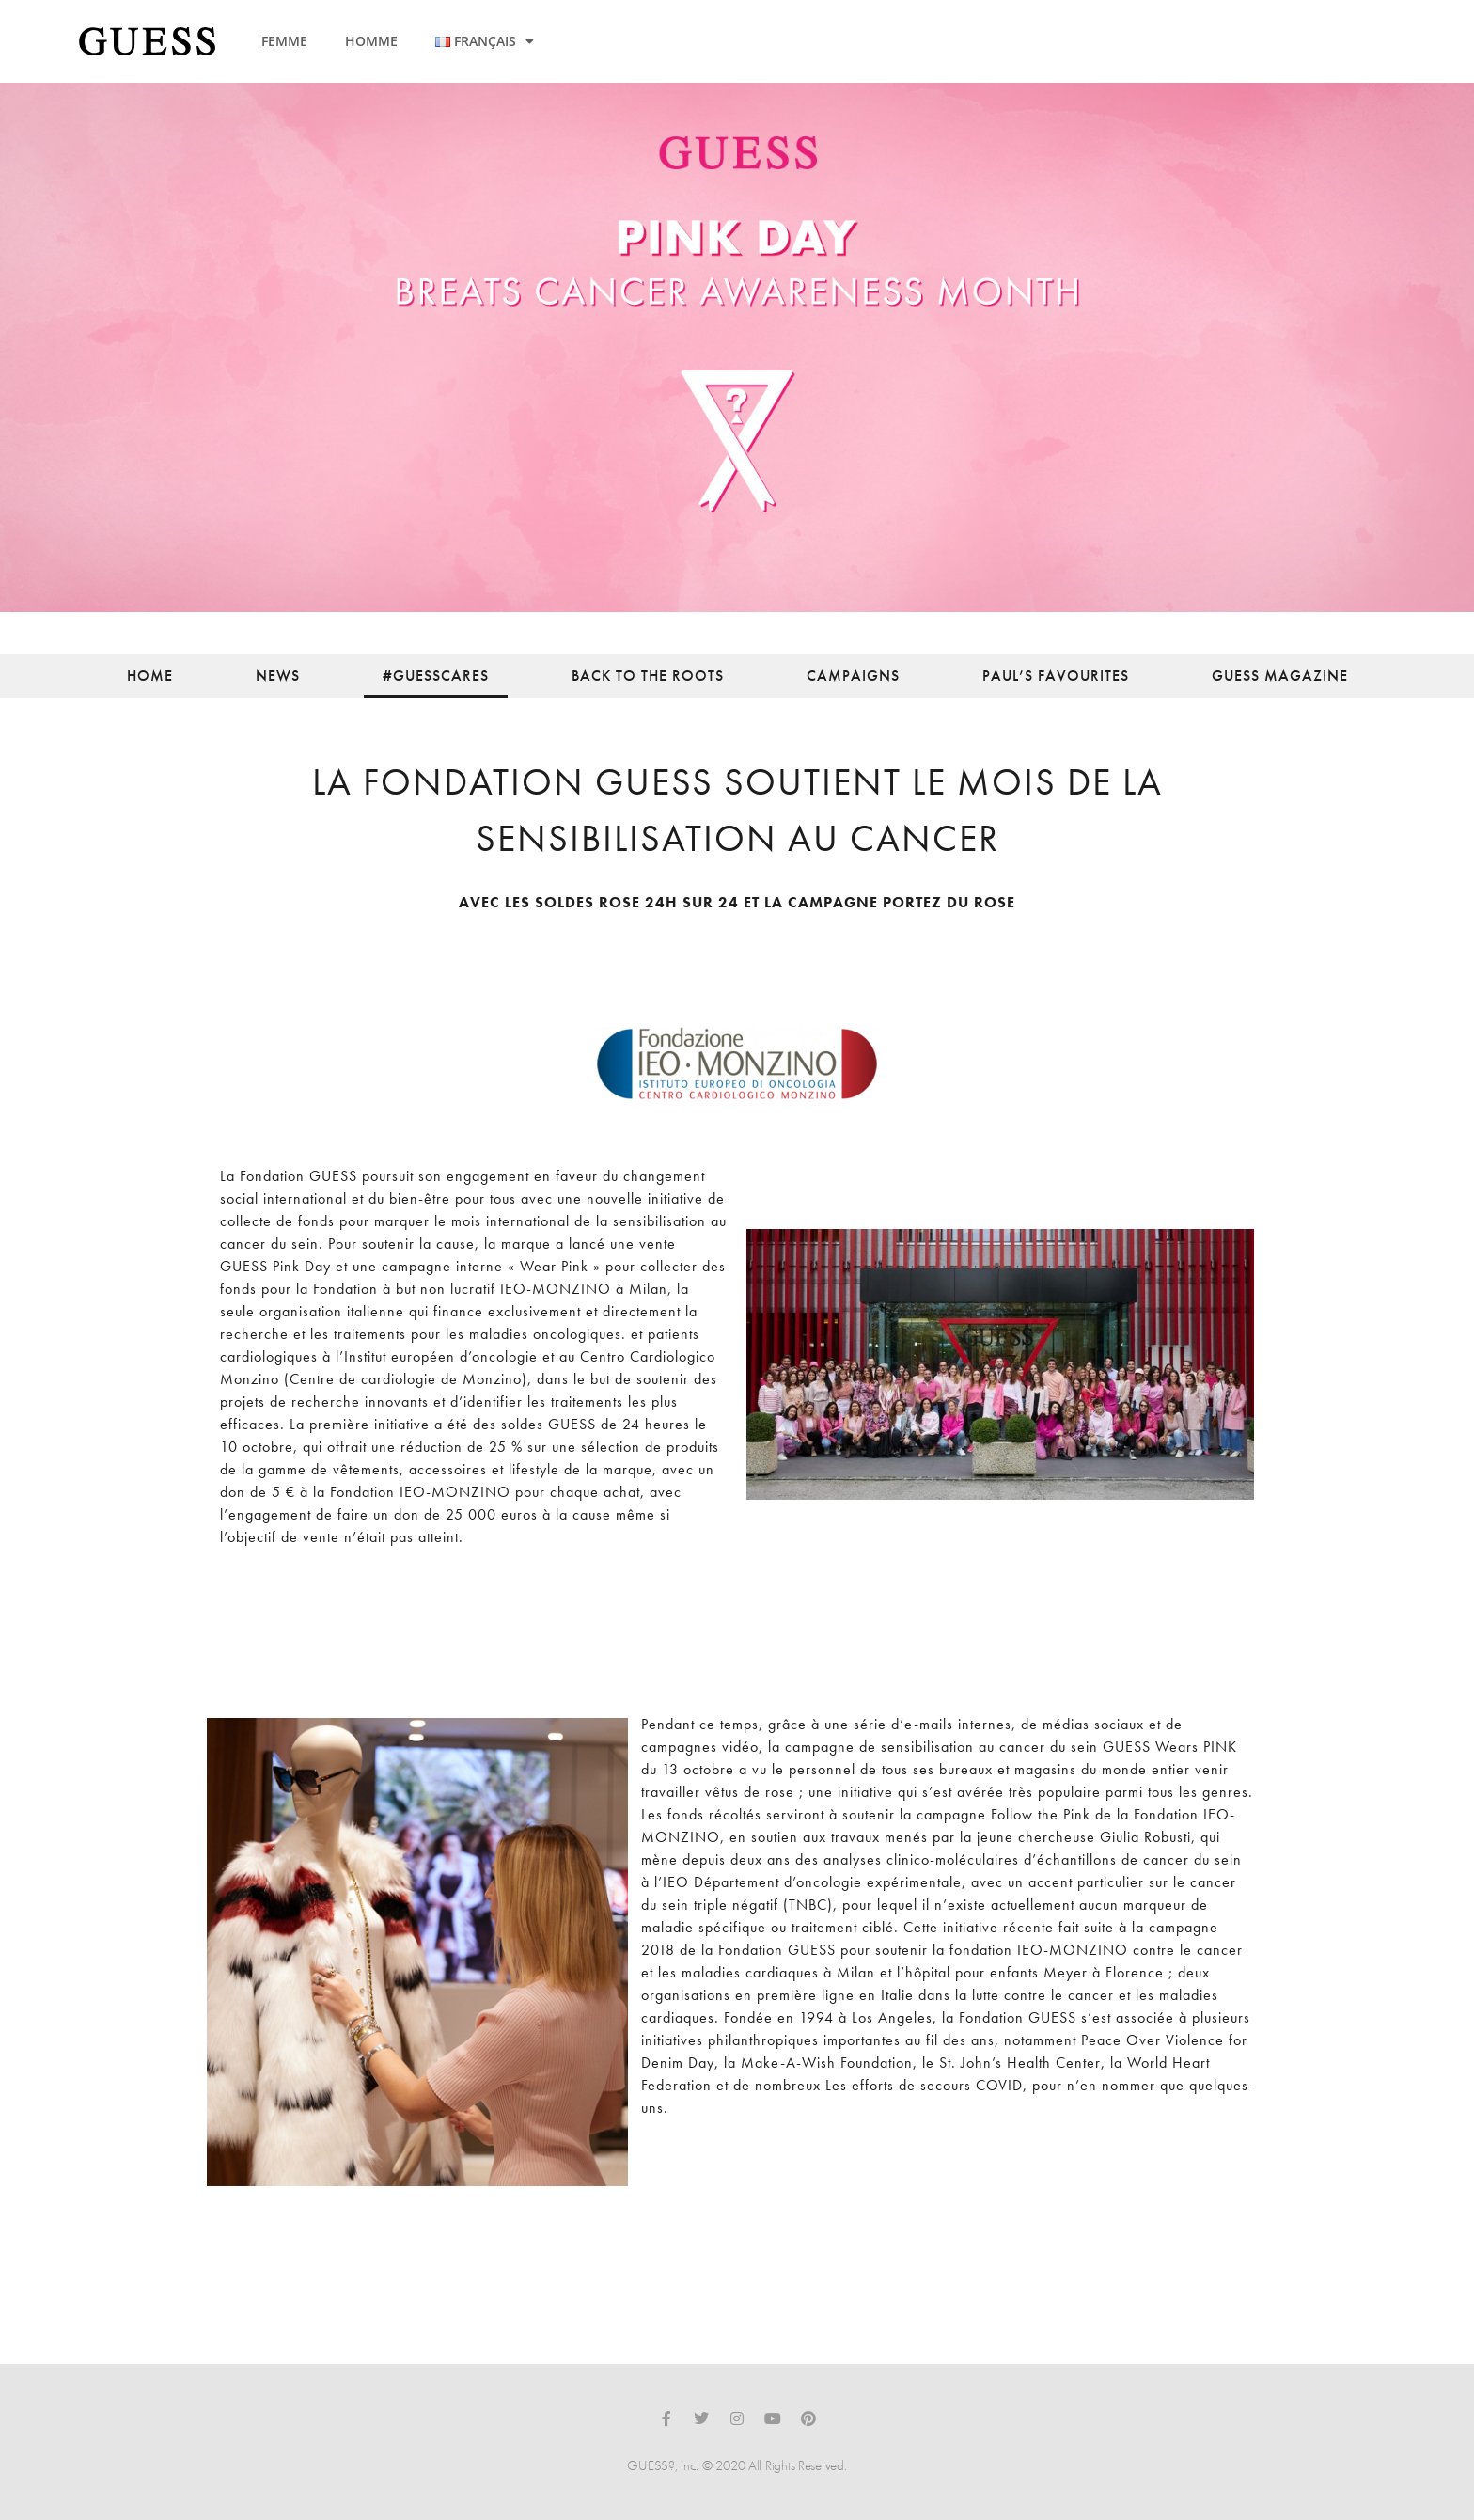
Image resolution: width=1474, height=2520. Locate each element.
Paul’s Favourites (1055, 675)
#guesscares (436, 675)
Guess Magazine (1280, 675)
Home (150, 675)
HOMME (371, 41)
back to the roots (648, 675)
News (278, 675)
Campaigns (853, 675)
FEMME (284, 41)
